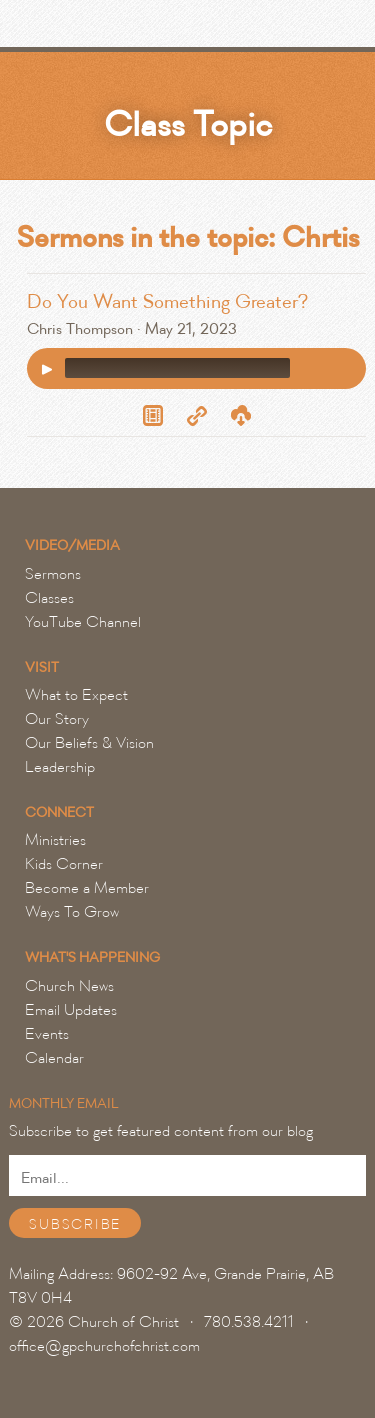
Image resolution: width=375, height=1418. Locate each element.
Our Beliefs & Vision (89, 743)
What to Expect (76, 695)
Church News (69, 986)
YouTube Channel (83, 622)
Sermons (53, 574)
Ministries (55, 840)
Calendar (54, 1058)
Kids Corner (64, 864)
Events (47, 1034)
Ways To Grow (72, 912)
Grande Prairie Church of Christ (124, 29)
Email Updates (71, 1010)
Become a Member (87, 888)
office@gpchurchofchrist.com (104, 1346)
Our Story (57, 719)
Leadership (60, 767)
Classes (49, 598)
